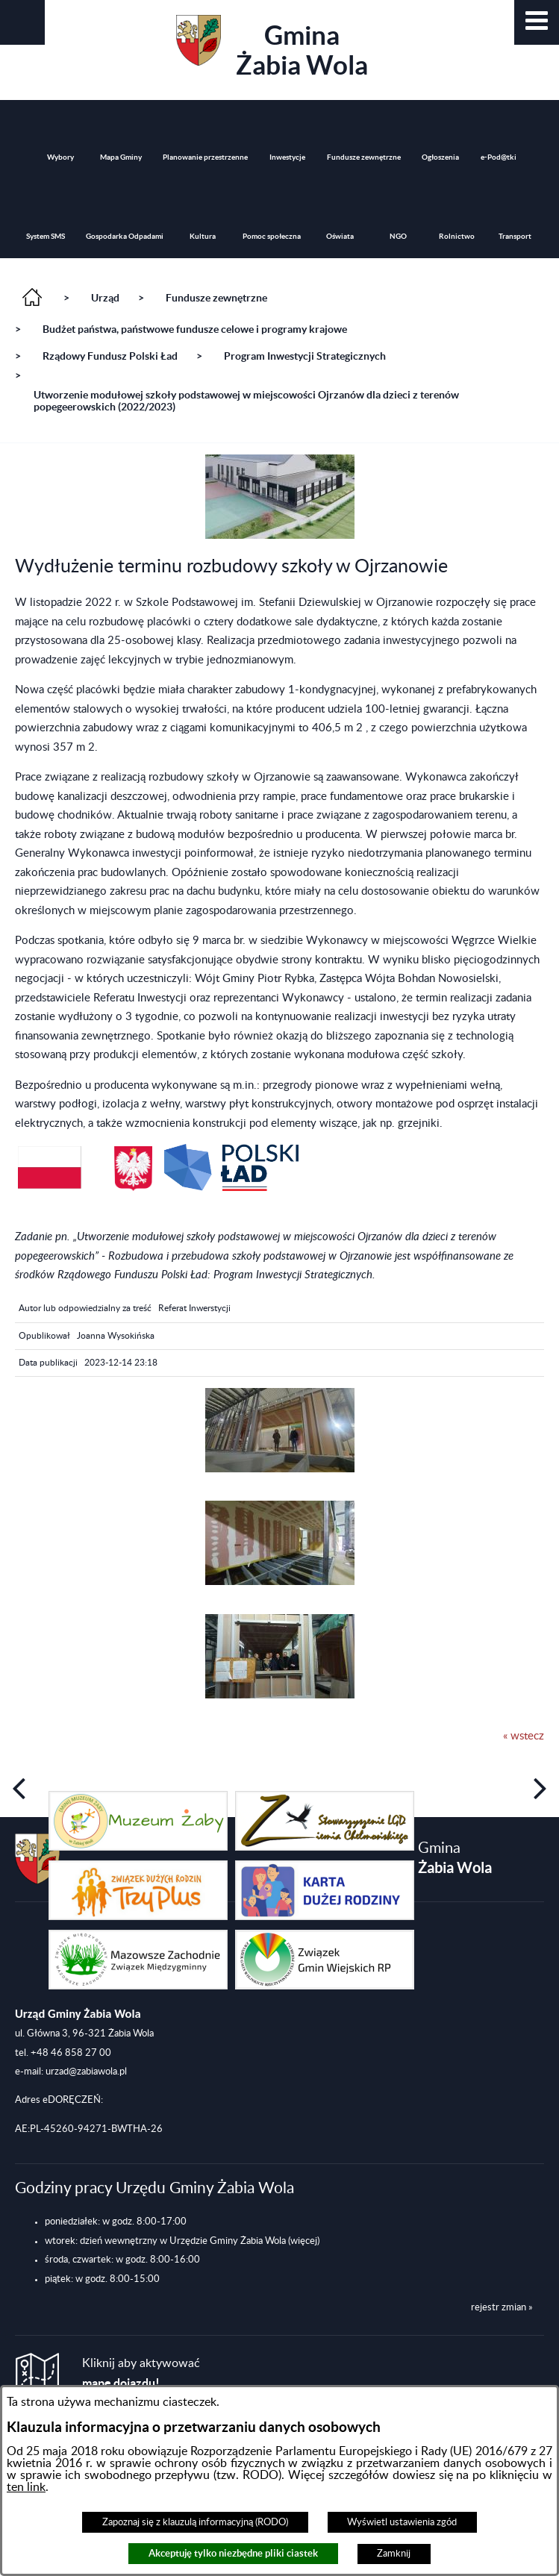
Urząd (105, 298)
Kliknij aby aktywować (141, 2373)
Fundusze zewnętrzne (216, 298)
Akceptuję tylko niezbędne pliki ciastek (233, 2553)
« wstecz (523, 1736)
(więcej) (303, 2240)
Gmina (272, 47)
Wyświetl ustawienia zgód (402, 2522)
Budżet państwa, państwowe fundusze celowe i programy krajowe (195, 329)
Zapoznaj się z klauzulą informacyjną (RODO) (195, 2522)
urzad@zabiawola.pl (86, 2071)
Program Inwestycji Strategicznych (305, 356)
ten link (26, 2487)
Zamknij (393, 2553)
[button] (536, 22)
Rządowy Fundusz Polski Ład (110, 356)
